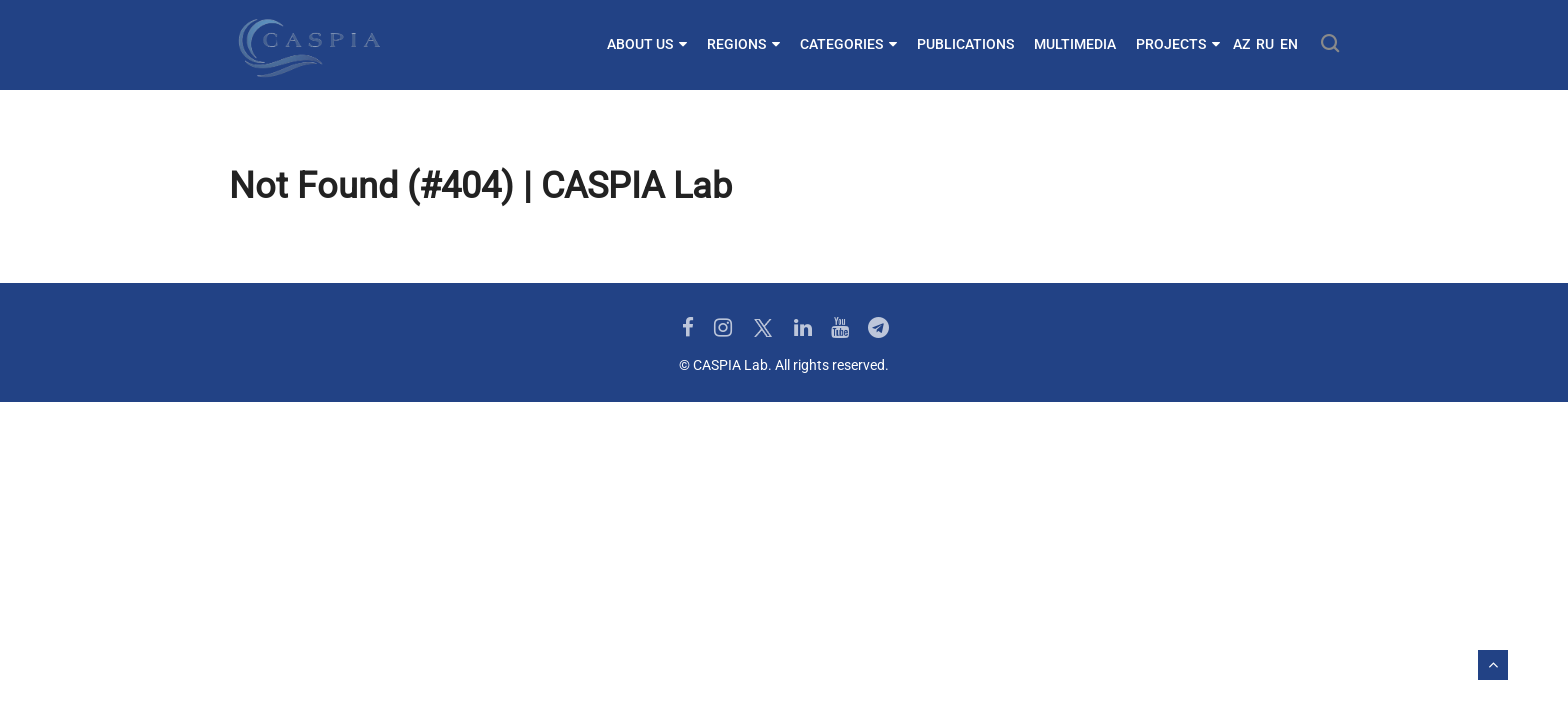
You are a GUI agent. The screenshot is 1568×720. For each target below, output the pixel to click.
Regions (743, 44)
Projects (1178, 44)
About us (647, 44)
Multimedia (1075, 44)
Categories (848, 44)
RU (1265, 44)
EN (1289, 44)
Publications (965, 44)
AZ (1241, 44)
